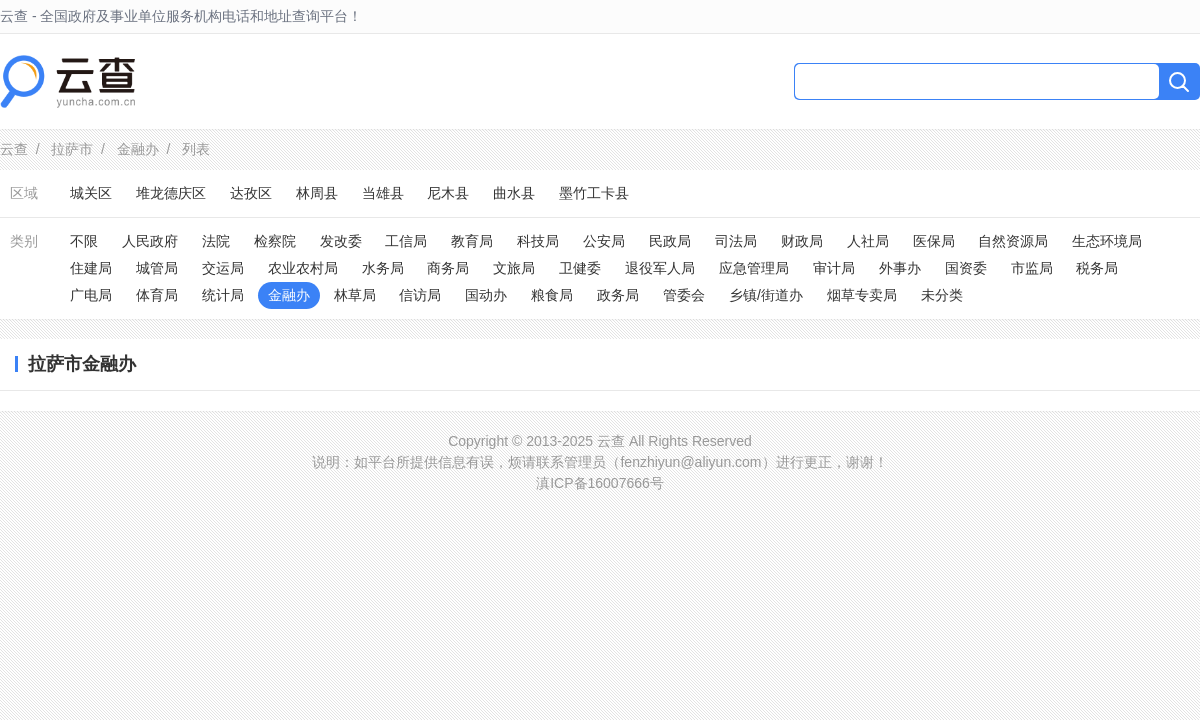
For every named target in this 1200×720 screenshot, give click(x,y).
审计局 (834, 268)
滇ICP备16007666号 (600, 483)
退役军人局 (660, 268)
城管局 (157, 268)
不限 (84, 241)
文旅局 (514, 268)
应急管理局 (754, 268)
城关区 (91, 193)
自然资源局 (1013, 241)
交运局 (223, 268)
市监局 (1032, 268)
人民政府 (150, 241)
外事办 (900, 268)
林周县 (317, 193)
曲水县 (514, 193)
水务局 (383, 268)
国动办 (486, 295)
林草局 (355, 295)
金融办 (138, 149)
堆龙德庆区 (171, 193)
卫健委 (580, 268)
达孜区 (251, 193)
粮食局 (552, 295)
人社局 (868, 241)
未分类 (942, 295)
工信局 (406, 241)
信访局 (420, 295)
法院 (216, 241)
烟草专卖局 (862, 295)
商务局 (448, 268)
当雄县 (383, 193)
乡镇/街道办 (766, 295)
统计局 (223, 295)
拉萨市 (72, 149)
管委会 (684, 295)
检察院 (275, 241)
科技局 (538, 241)
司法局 (736, 241)
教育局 (472, 241)
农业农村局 (303, 268)
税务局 (1097, 268)
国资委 (966, 268)
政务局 (618, 295)
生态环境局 (1107, 241)
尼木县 (448, 193)
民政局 (670, 241)
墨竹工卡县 (594, 193)
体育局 (157, 295)
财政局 (802, 241)
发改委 (341, 241)
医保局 (934, 241)
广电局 (91, 295)
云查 (14, 149)
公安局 (604, 241)
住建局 (91, 268)
